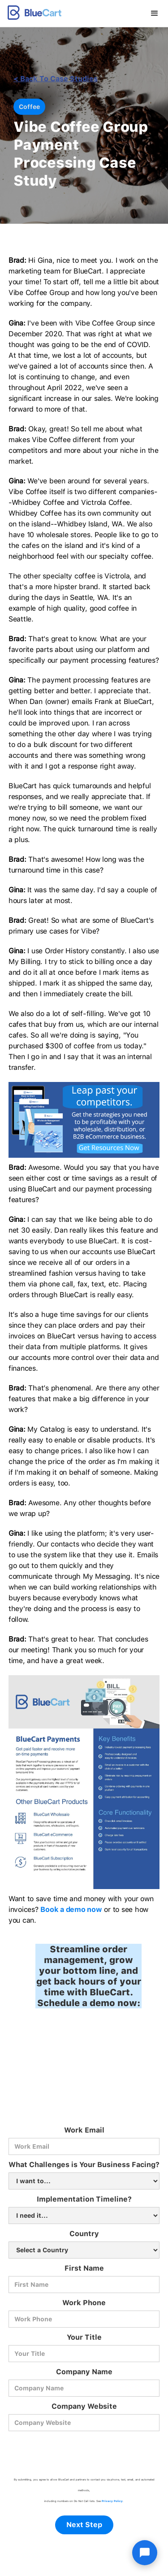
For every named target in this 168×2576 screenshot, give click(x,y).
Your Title (84, 2337)
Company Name (84, 2371)
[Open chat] (144, 2552)
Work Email (84, 2130)
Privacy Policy (112, 2500)
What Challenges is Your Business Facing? (84, 2164)
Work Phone (84, 2302)
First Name (84, 2268)
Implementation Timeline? (84, 2199)
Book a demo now (71, 1909)
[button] (154, 13)
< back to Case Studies (55, 78)
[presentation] (84, 2453)
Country (84, 2233)
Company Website (84, 2406)
